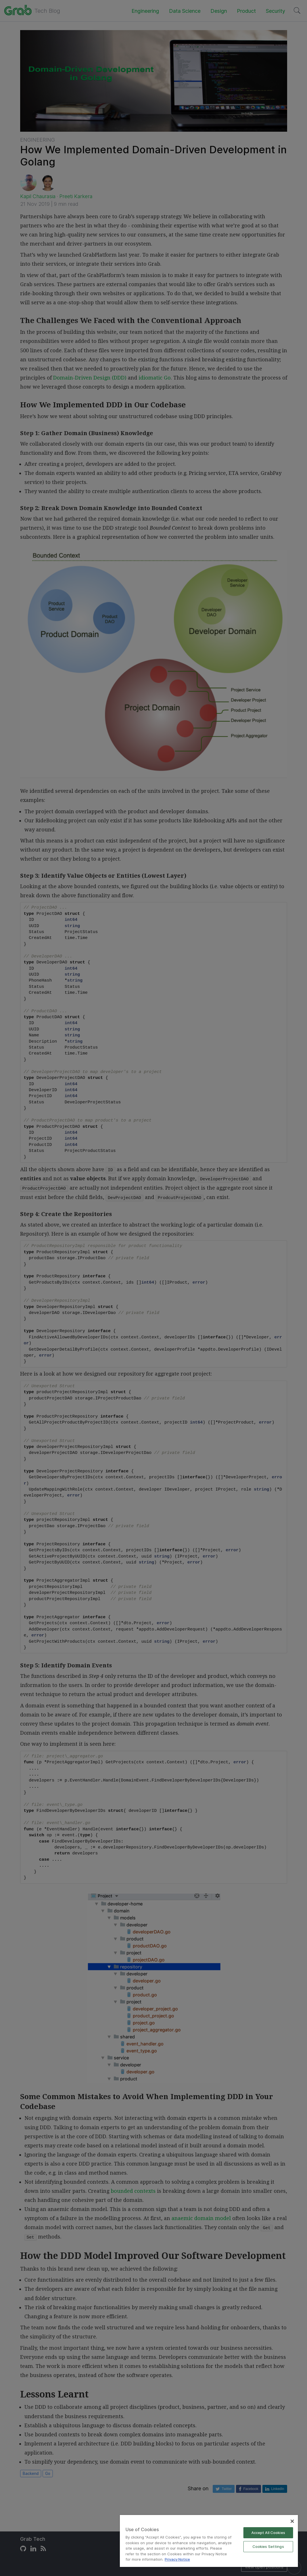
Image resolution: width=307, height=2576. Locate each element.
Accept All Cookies (268, 2532)
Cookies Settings (268, 2546)
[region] (209, 2541)
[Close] (292, 2521)
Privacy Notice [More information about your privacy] (177, 2559)
